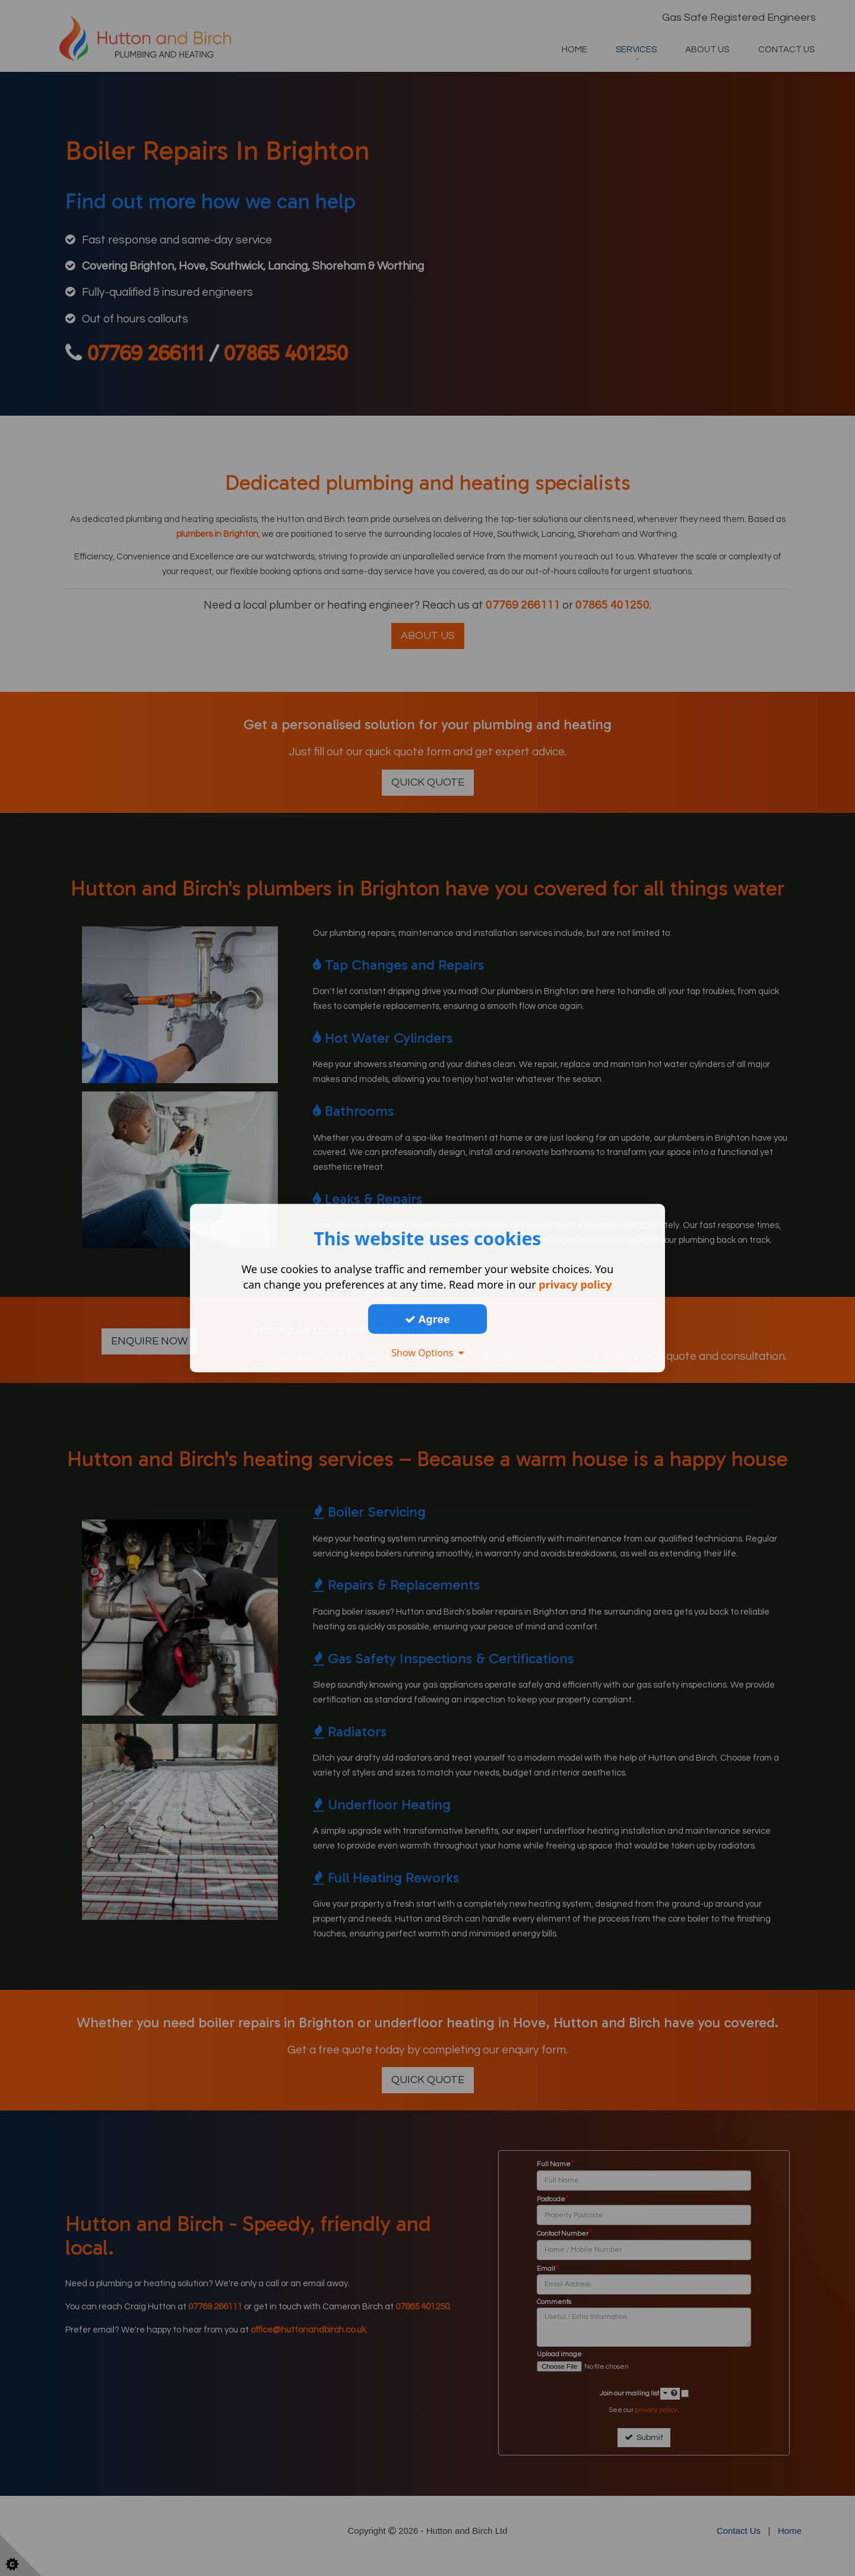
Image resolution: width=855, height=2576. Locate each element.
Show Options (427, 1352)
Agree (427, 1319)
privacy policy (575, 1284)
